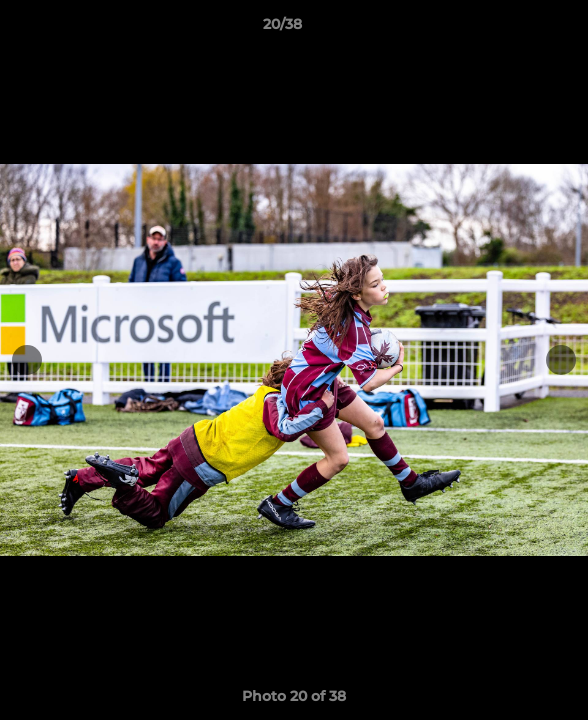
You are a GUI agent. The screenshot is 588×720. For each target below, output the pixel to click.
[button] (516, 29)
